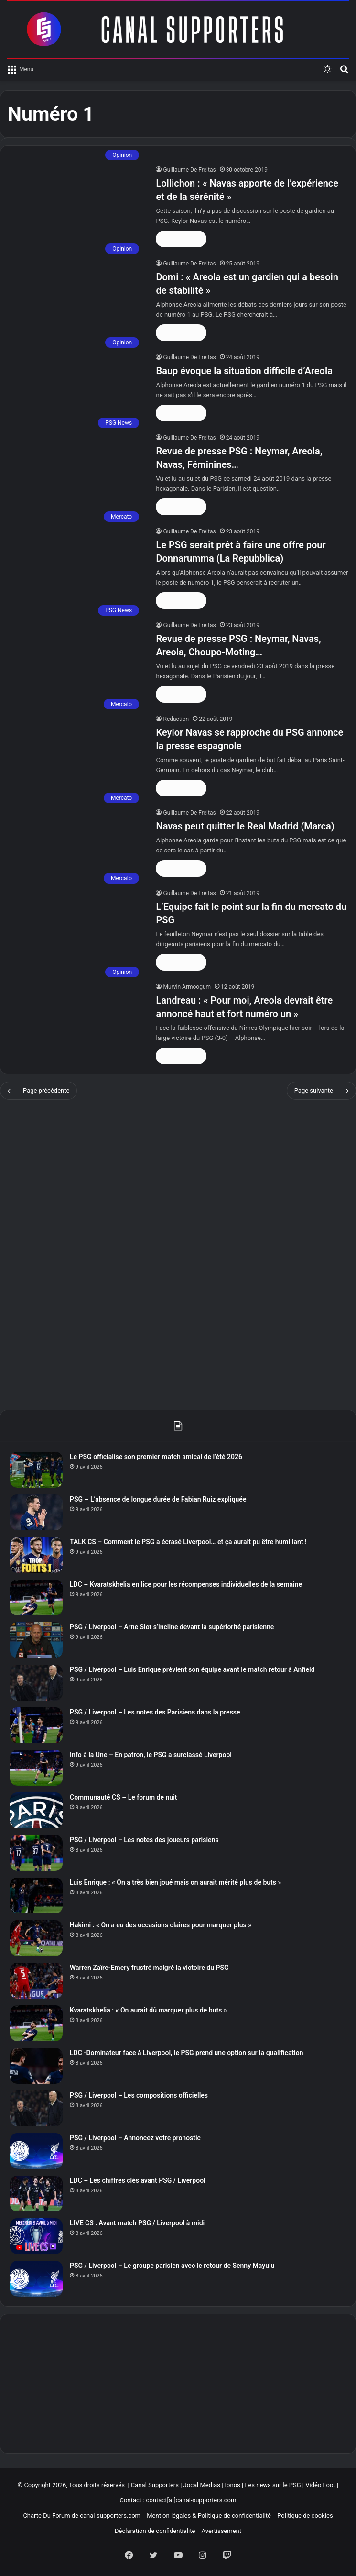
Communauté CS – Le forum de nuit (123, 1797)
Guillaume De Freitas (189, 169)
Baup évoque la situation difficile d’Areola (244, 370)
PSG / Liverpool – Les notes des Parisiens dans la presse (155, 1712)
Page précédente (38, 1090)
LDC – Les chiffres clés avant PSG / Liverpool (137, 2180)
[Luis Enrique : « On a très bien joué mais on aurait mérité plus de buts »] (36, 1895)
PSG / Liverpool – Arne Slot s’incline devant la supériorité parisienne (172, 1627)
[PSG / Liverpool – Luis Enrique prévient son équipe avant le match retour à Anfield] (36, 1683)
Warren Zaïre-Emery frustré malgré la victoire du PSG (149, 1967)
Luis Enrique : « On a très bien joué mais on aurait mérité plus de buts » (175, 1882)
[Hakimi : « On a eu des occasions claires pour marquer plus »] (36, 1938)
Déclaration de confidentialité (155, 2530)
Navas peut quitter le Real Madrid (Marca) (245, 826)
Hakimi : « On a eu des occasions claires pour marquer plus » (160, 1925)
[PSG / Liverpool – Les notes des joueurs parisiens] (36, 1853)
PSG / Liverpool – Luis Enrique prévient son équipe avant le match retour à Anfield (192, 1669)
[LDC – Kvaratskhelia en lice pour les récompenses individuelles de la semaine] (36, 1597)
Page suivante (321, 1090)
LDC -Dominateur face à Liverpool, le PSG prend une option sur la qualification (186, 2052)
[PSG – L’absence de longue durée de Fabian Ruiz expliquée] (36, 1512)
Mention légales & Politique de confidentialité (209, 2515)
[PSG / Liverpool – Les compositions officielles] (36, 2108)
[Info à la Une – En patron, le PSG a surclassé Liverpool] (36, 1768)
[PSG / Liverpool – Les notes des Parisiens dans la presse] (36, 1725)
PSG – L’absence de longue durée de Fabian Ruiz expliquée (158, 1499)
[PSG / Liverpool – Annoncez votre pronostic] (36, 2151)
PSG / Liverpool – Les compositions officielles (139, 2095)
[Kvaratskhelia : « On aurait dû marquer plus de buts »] (36, 2023)
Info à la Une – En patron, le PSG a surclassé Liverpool (151, 1754)
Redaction (176, 719)
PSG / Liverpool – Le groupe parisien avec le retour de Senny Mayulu (172, 2265)
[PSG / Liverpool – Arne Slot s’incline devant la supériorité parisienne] (36, 1640)
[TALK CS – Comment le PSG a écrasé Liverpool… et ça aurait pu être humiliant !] (36, 1555)
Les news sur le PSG (273, 2484)
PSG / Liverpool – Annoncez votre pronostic (135, 2138)
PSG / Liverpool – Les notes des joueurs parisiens (144, 1840)
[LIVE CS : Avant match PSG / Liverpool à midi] (36, 2236)
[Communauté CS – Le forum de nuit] (36, 1810)
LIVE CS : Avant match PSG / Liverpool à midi (137, 2223)
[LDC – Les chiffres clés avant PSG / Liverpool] (36, 2193)
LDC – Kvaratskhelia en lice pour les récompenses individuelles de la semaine (186, 1584)
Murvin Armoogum (187, 987)
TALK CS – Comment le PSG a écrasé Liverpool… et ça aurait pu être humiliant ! (188, 1542)
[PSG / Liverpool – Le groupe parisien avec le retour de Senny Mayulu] (36, 2279)
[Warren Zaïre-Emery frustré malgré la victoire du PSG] (36, 1981)
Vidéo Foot (320, 2484)
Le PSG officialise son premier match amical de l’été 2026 (156, 1456)
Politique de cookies (305, 2515)
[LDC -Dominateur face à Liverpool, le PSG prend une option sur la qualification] (36, 2066)
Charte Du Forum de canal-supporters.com (81, 2515)
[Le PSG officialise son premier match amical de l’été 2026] (36, 1470)
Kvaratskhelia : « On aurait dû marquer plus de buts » (148, 2010)
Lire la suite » (181, 239)
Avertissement (221, 2530)
